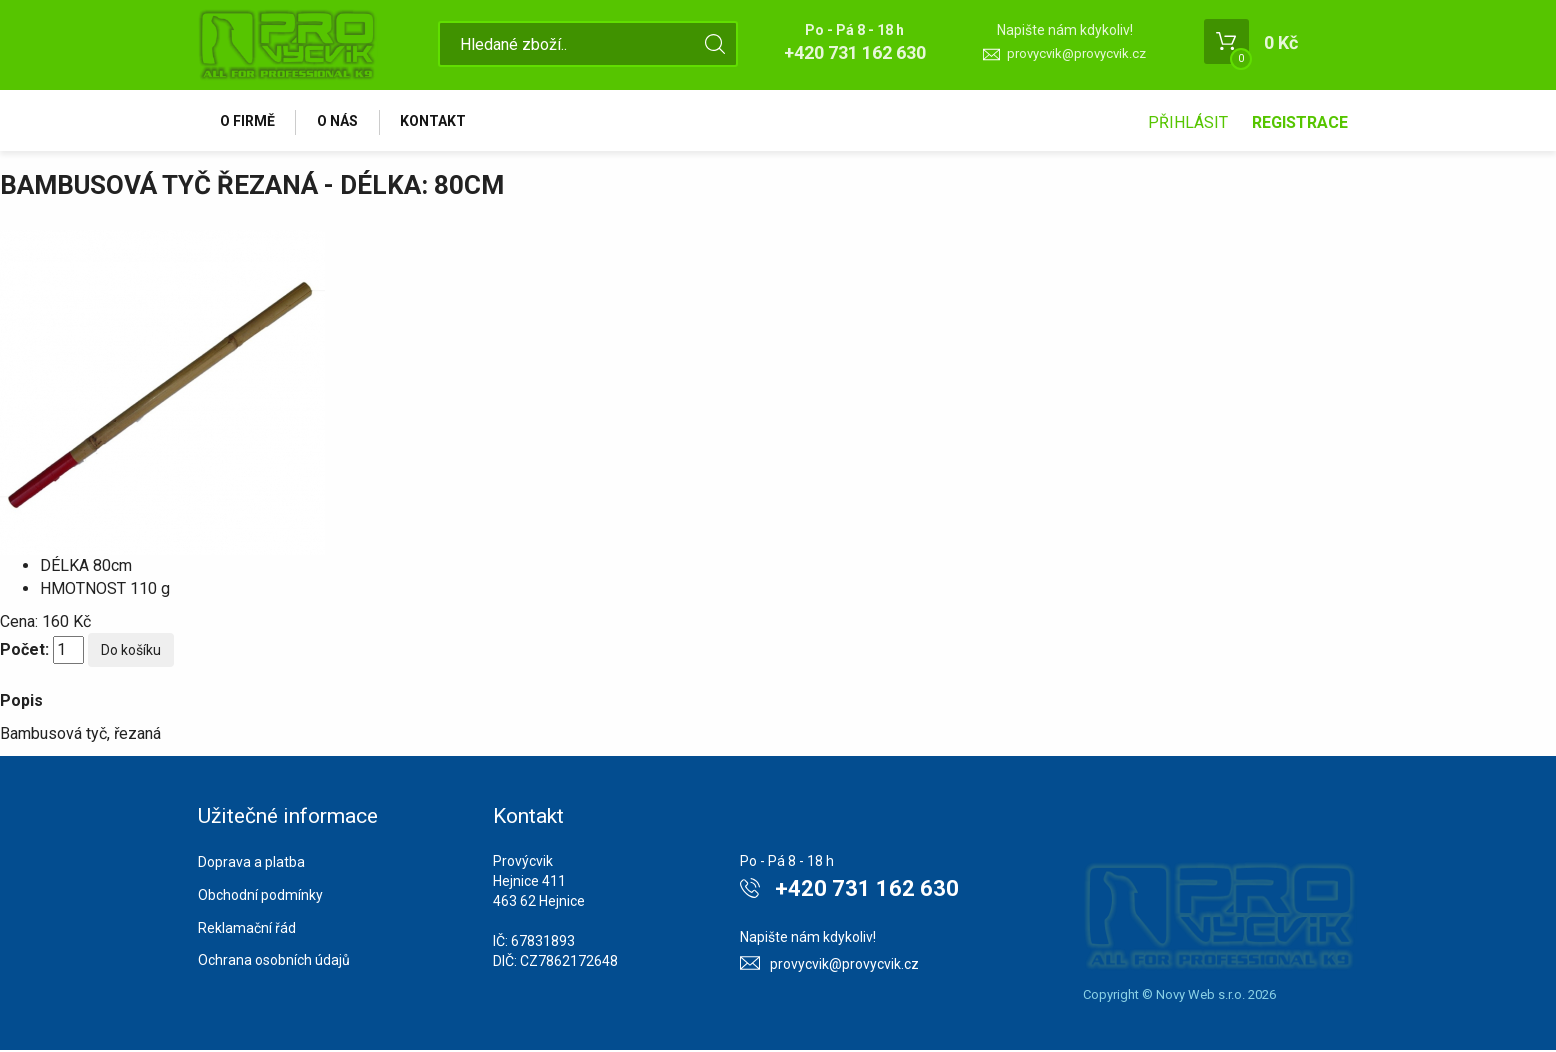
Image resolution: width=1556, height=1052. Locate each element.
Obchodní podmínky (260, 898)
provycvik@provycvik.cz (1076, 53)
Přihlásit (1188, 122)
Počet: (24, 651)
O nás (341, 122)
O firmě (248, 122)
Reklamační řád (247, 930)
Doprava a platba (251, 865)
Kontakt (440, 122)
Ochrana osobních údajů (274, 963)
